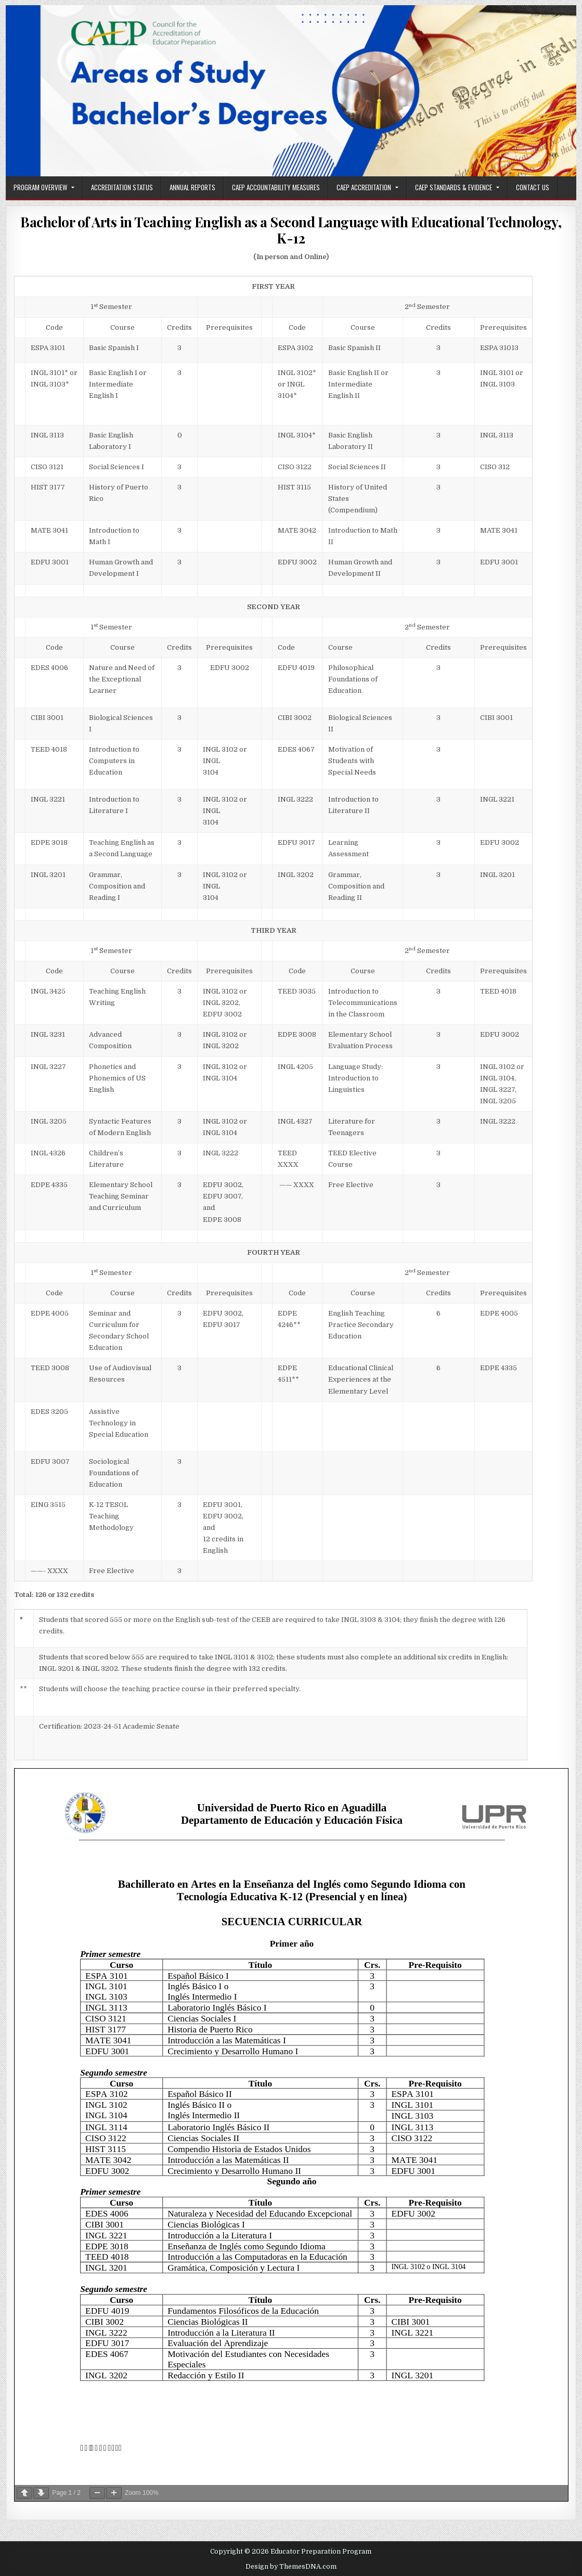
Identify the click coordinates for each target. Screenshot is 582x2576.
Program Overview (40, 187)
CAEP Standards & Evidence (453, 187)
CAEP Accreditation (364, 187)
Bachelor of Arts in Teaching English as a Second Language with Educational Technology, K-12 (290, 230)
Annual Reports (192, 187)
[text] (229, 327)
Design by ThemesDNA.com (291, 2566)
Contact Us (532, 187)
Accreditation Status (122, 187)
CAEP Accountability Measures (276, 187)
